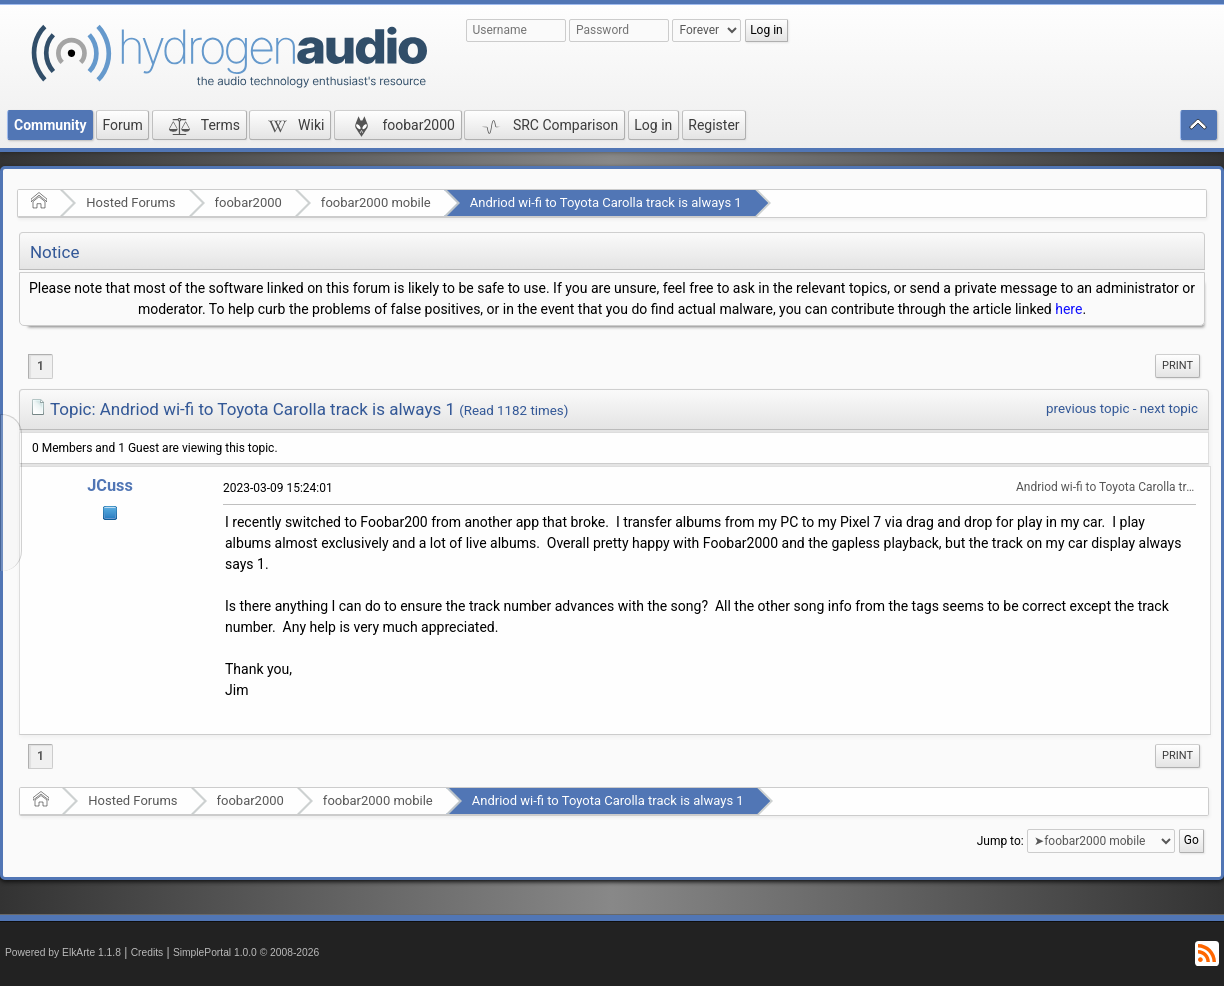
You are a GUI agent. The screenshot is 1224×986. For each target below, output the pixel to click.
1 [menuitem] (40, 366)
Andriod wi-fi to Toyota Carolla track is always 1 (606, 202)
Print (1177, 365)
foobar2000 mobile (376, 202)
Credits (147, 952)
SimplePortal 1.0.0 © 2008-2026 (246, 952)
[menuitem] (1177, 366)
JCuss (110, 485)
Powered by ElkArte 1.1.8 (63, 952)
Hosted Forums (130, 202)
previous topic (1087, 408)
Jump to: (1000, 841)
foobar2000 (248, 202)
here (1068, 309)
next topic (1169, 408)
